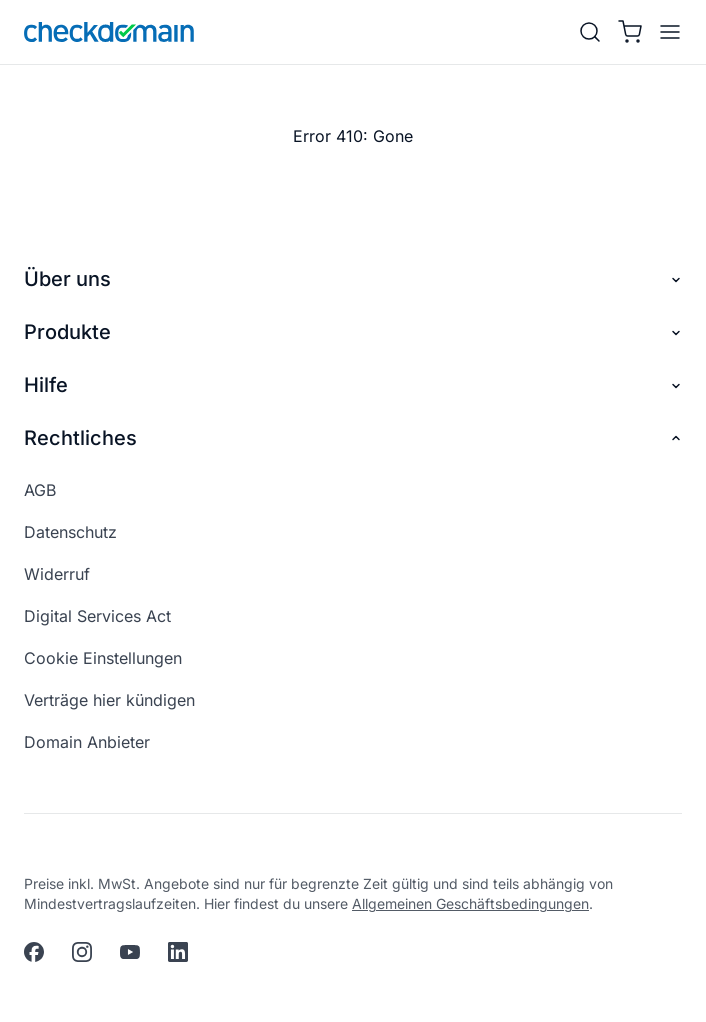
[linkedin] (178, 952)
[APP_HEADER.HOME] (109, 32)
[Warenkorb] (630, 32)
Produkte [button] (353, 332)
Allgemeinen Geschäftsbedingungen (470, 903)
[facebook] (34, 952)
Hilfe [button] (353, 385)
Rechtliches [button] (353, 438)
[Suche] (590, 32)
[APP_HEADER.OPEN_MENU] (666, 32)
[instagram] (82, 952)
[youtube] (130, 952)
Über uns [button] (353, 279)
